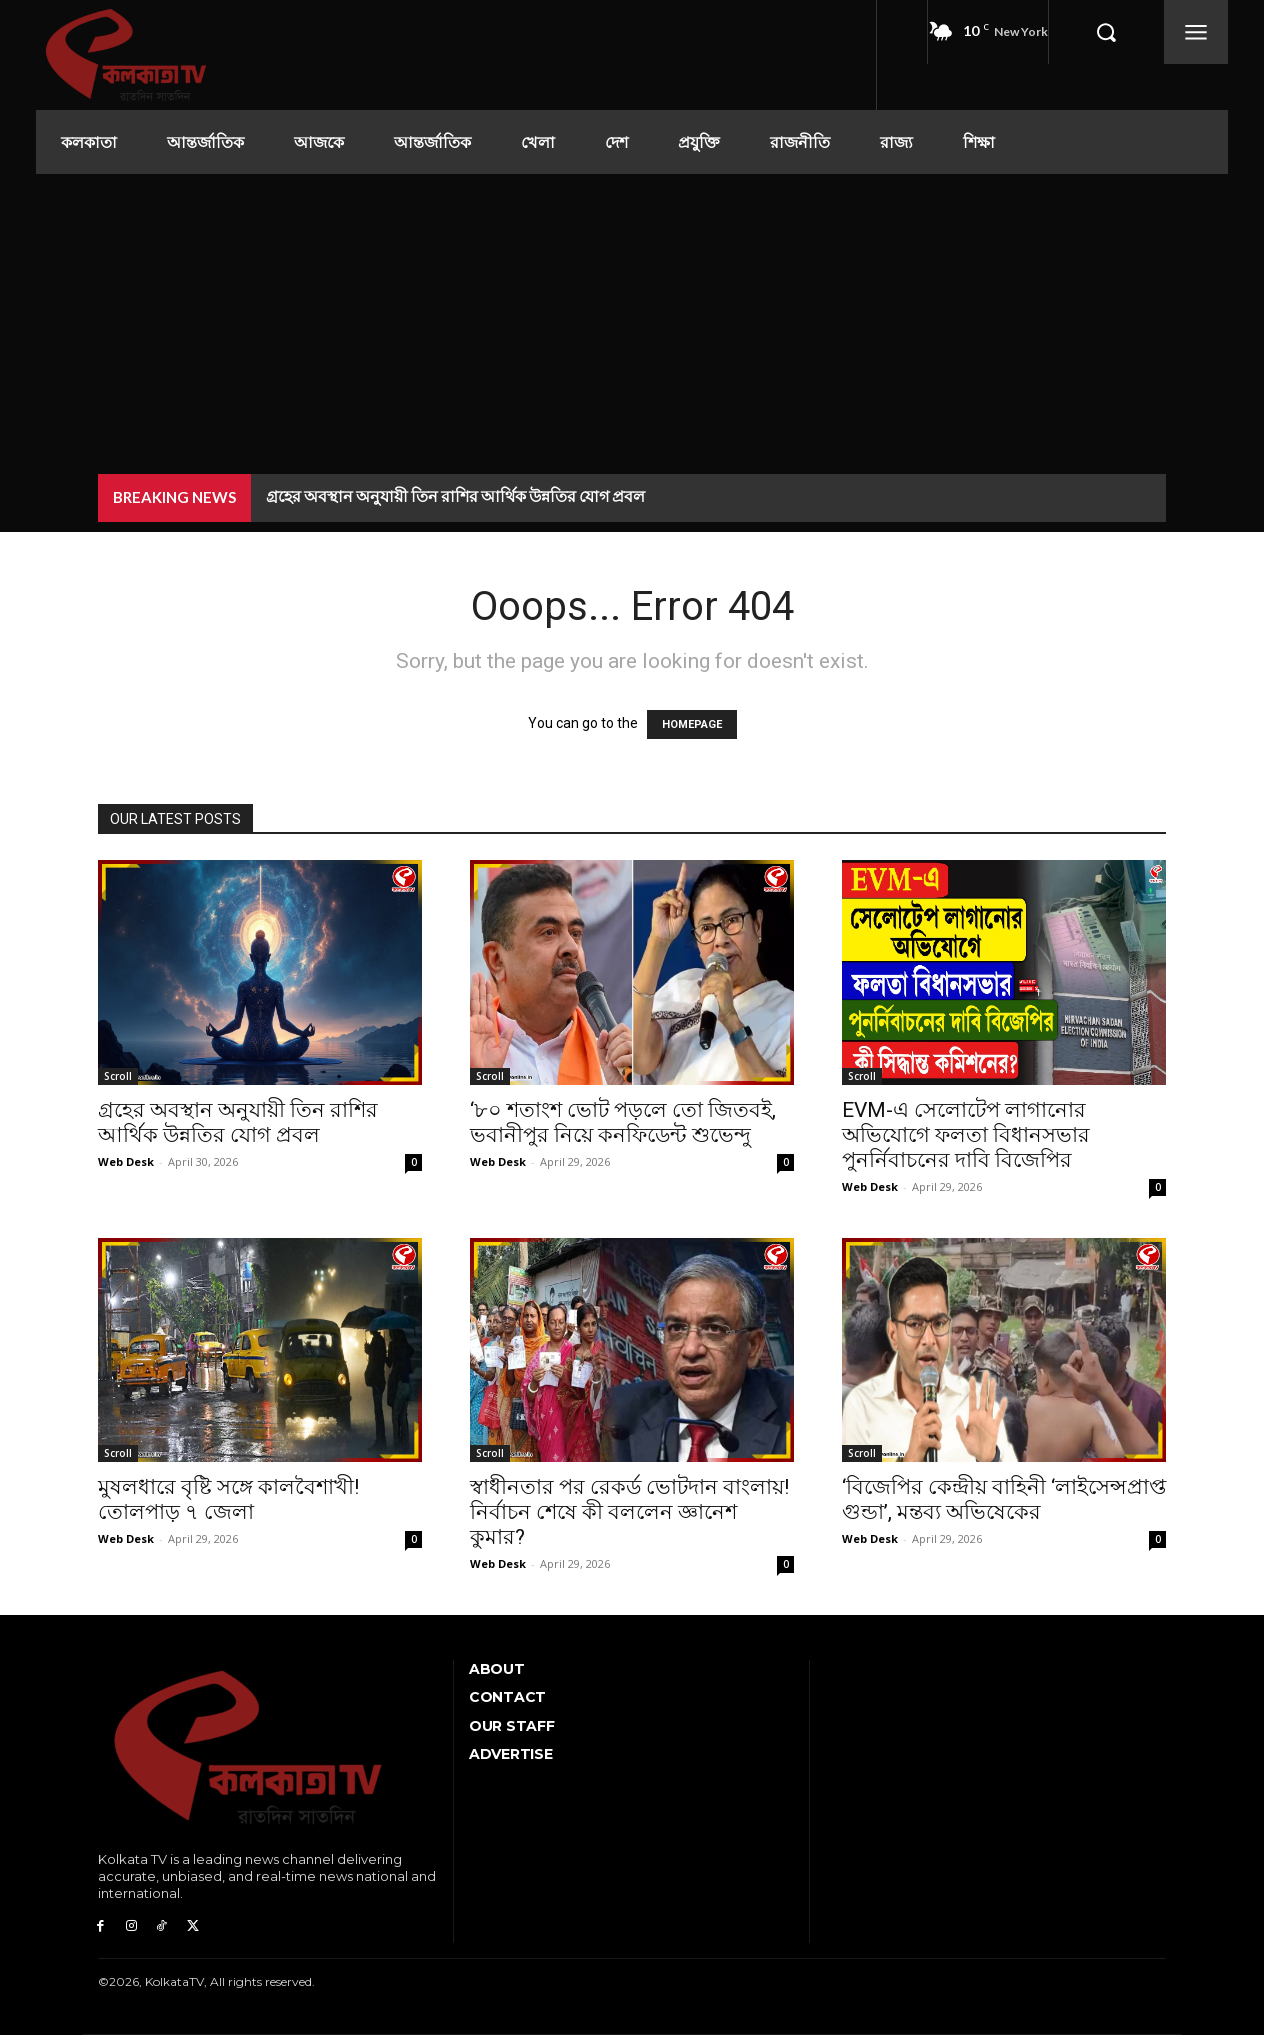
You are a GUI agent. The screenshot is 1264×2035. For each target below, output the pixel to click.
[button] (1106, 32)
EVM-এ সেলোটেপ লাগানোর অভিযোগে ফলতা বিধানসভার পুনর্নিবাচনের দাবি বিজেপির (966, 1135)
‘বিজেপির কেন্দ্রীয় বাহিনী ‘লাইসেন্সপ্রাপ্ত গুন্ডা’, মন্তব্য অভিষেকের (1004, 1499)
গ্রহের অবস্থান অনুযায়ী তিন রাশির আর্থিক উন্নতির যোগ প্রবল (455, 495)
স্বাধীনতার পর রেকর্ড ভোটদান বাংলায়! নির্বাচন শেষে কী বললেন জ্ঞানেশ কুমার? (629, 1512)
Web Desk (126, 1161)
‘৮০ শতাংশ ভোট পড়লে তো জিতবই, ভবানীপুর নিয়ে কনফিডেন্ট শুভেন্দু (623, 1122)
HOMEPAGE (692, 724)
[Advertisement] (632, 324)
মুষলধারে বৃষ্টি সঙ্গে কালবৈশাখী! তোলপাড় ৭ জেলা (228, 1499)
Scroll (118, 1076)
